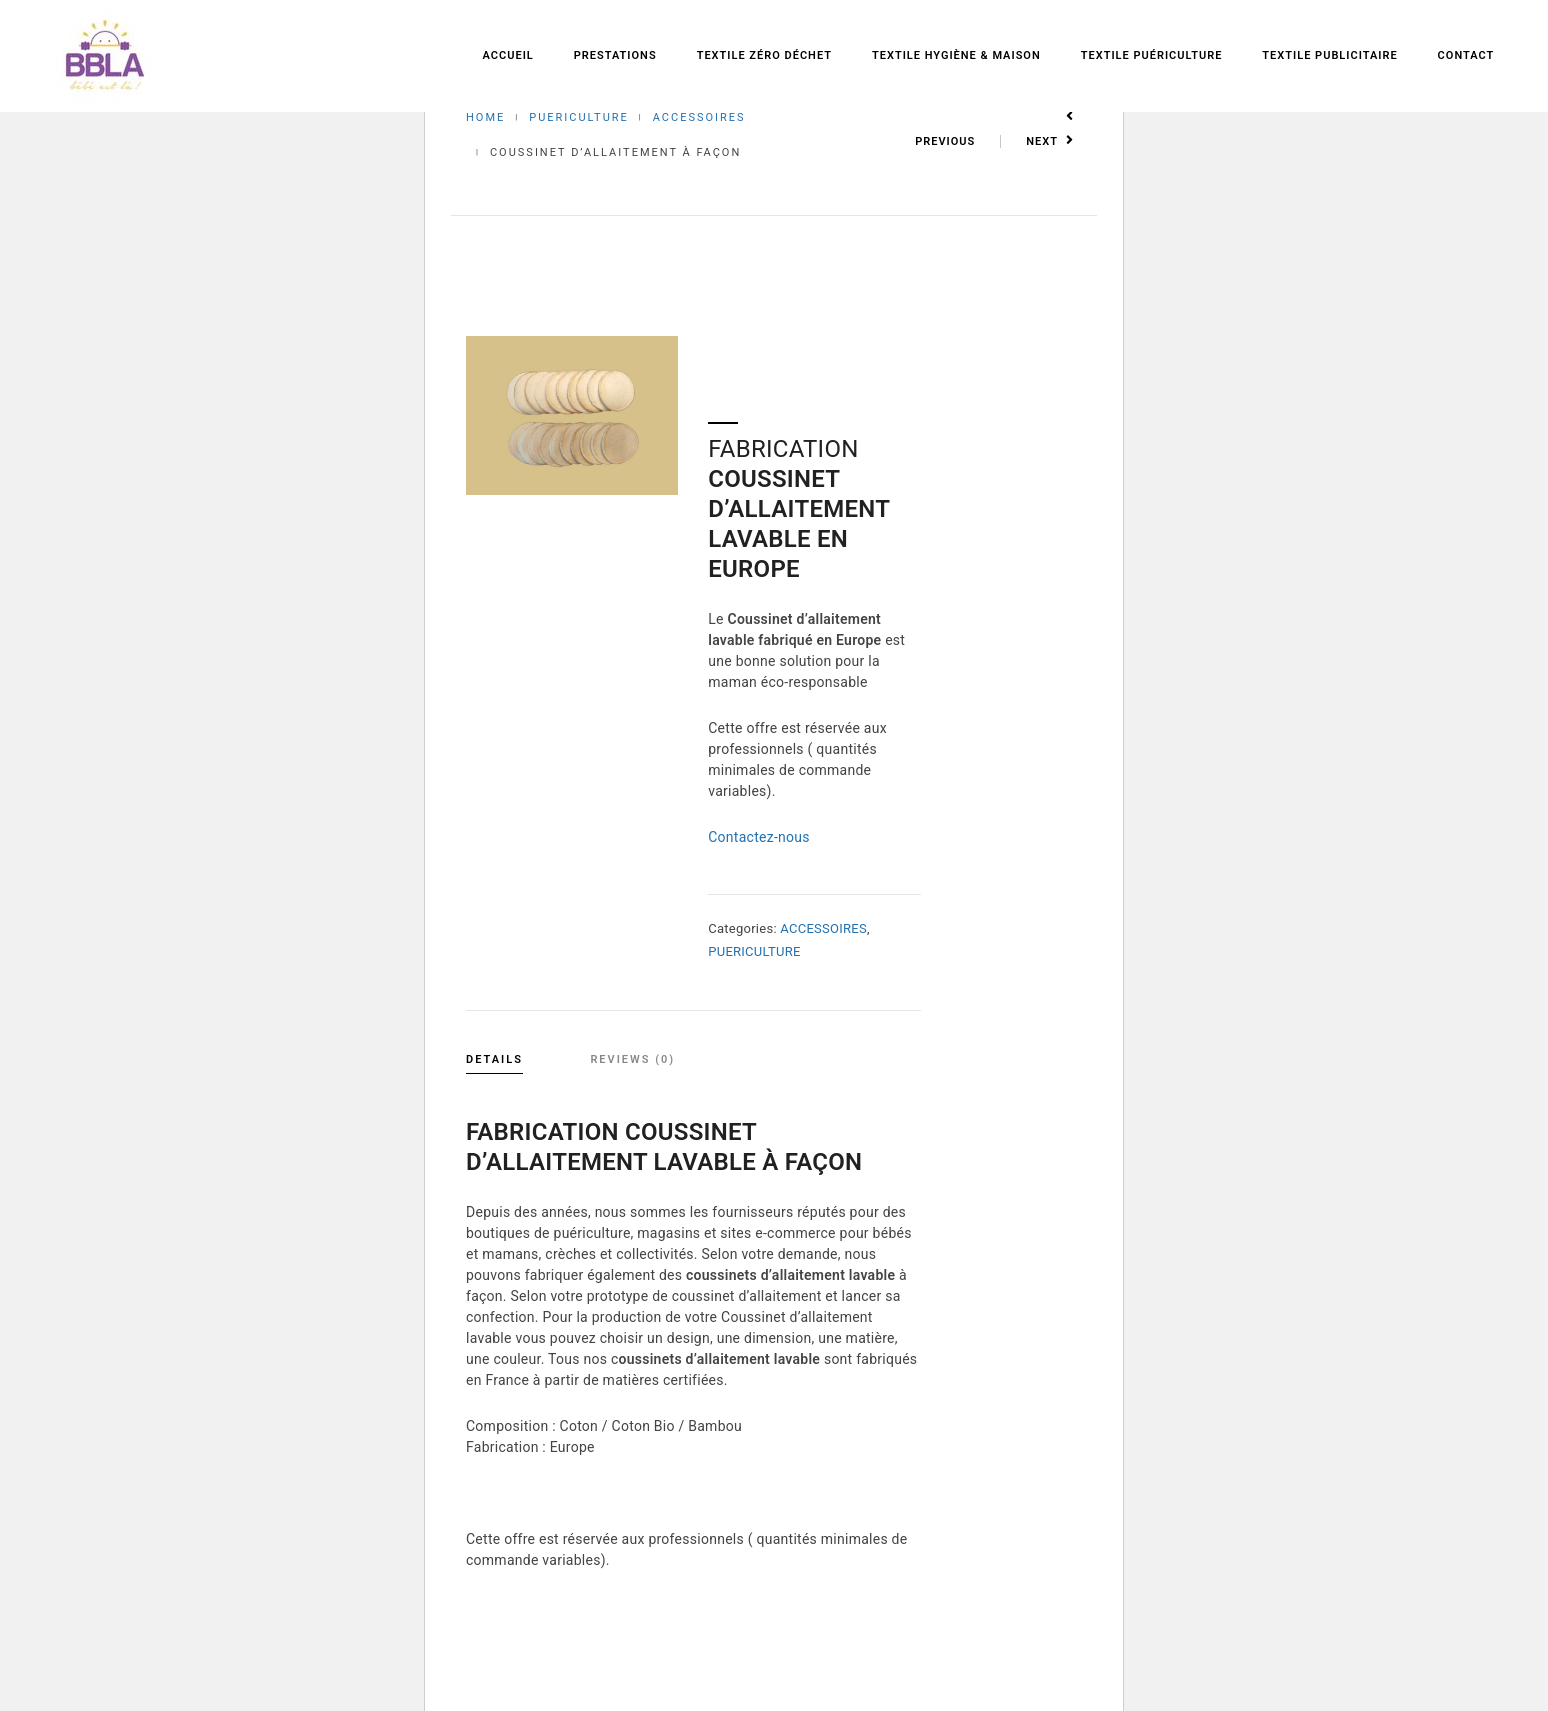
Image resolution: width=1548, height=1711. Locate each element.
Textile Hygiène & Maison (956, 55)
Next (1050, 141)
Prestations (615, 55)
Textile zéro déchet (764, 55)
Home (485, 117)
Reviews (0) (632, 1059)
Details (494, 1059)
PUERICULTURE (579, 117)
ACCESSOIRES (699, 117)
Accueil (508, 55)
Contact (1466, 55)
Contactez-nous (758, 837)
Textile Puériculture (1152, 55)
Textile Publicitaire (1329, 55)
